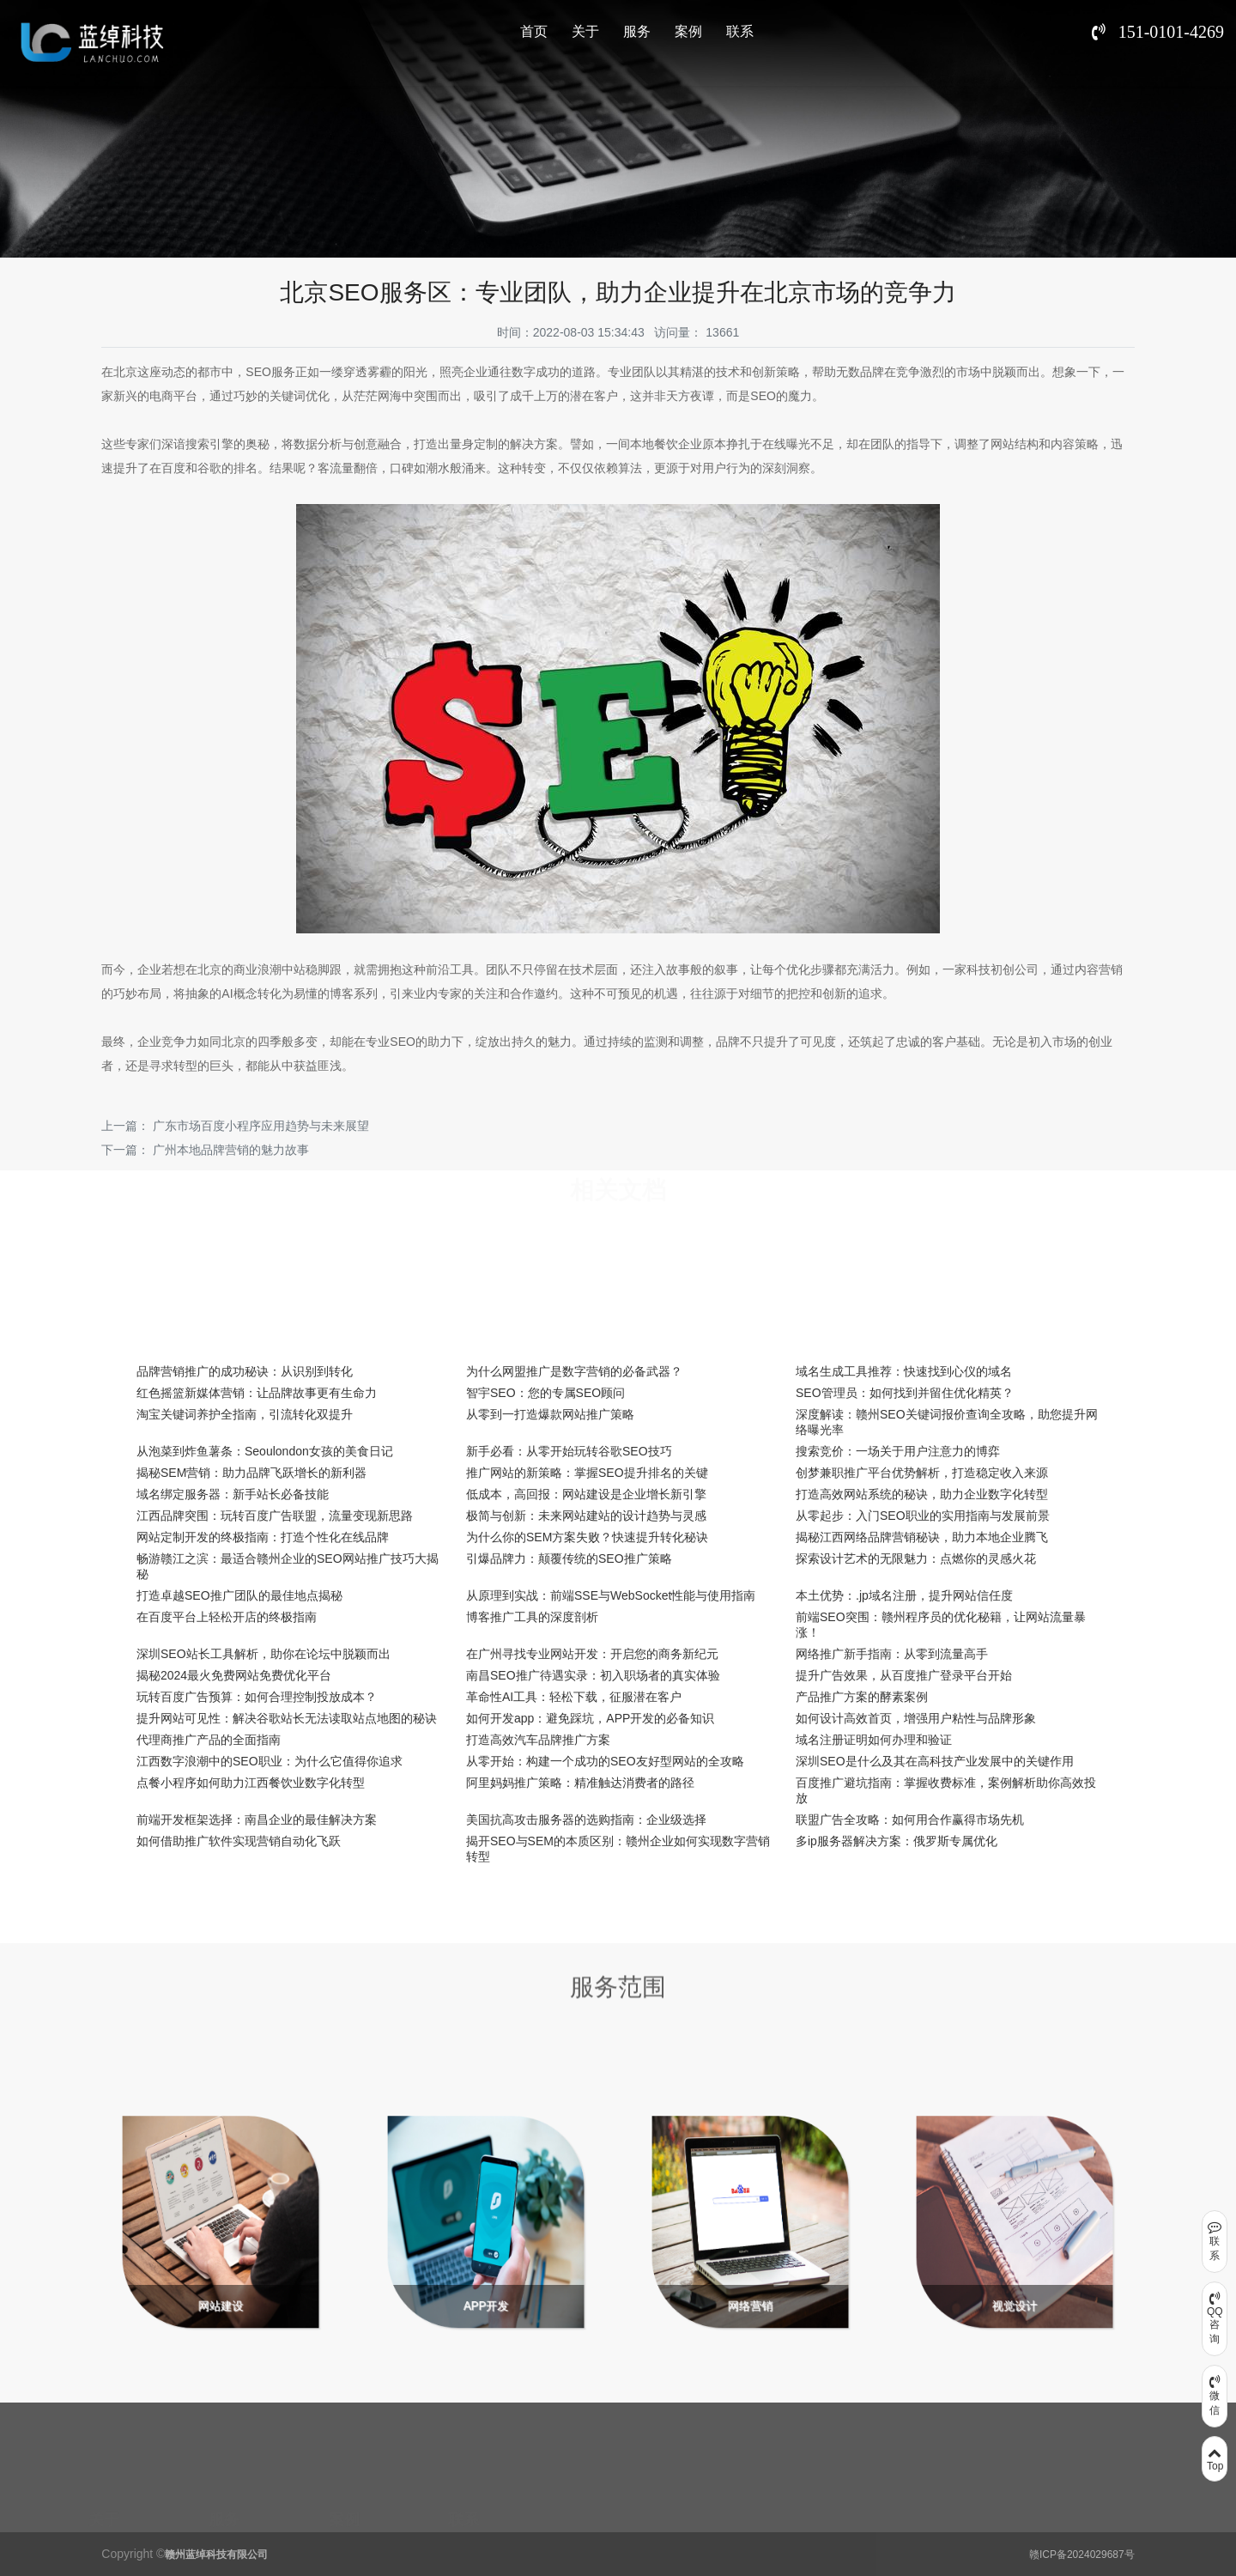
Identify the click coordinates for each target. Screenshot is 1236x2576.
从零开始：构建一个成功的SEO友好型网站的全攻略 (605, 1761)
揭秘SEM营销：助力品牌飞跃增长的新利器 (251, 1472)
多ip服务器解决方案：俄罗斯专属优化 (896, 1841)
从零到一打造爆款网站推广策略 (550, 1414)
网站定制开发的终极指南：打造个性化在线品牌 (262, 1537)
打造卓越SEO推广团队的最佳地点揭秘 (239, 1595)
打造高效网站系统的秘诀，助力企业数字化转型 (922, 1494)
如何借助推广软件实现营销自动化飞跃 (238, 1841)
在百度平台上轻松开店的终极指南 (226, 1617)
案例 (688, 31)
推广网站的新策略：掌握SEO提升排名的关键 (587, 1472)
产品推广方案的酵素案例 (862, 1697)
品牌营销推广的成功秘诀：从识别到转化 (244, 1371)
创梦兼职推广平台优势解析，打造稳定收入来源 (922, 1472)
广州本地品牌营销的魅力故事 (231, 1150)
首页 (534, 31)
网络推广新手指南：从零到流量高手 (892, 1654)
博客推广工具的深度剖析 (532, 1617)
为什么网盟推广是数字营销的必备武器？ (574, 1371)
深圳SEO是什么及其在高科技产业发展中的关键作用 (935, 1761)
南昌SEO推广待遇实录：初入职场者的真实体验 (593, 1675)
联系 (740, 31)
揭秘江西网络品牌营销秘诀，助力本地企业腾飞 (922, 1537)
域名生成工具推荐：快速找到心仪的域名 (904, 1371)
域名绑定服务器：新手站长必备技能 (232, 1494)
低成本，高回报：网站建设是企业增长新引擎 (586, 1494)
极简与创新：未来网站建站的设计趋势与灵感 (586, 1515)
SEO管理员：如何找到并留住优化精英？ (905, 1393)
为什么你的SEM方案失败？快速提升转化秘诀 (587, 1537)
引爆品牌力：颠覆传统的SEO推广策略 (569, 1558)
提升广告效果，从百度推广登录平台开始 (904, 1675)
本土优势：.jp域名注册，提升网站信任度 (904, 1595)
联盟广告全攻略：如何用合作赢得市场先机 (910, 1819)
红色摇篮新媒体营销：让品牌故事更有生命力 (256, 1393)
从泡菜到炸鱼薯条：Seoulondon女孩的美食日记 (264, 1451)
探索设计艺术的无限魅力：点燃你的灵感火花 (916, 1558)
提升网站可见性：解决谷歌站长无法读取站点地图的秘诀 (286, 1718)
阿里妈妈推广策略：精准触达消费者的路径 (580, 1782)
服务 (637, 31)
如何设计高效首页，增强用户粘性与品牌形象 (916, 1718)
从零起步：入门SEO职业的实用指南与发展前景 (923, 1515)
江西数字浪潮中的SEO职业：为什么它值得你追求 (269, 1761)
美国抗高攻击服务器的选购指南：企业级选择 (586, 1819)
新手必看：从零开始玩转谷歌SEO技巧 (569, 1451)
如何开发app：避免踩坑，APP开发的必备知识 (590, 1718)
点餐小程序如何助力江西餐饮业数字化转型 (250, 1782)
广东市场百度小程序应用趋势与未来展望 (261, 1126)
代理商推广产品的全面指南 (208, 1740)
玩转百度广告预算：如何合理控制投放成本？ (256, 1697)
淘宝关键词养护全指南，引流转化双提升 (244, 1414)
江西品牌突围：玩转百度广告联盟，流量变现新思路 (274, 1515)
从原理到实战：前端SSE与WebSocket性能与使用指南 (610, 1595)
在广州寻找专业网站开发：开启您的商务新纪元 (592, 1654)
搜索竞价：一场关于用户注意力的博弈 (898, 1451)
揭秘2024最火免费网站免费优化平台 (233, 1675)
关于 (585, 31)
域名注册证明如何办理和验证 (874, 1740)
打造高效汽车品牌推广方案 (538, 1740)
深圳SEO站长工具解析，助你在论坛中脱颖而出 (263, 1654)
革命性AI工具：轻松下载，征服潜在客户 (574, 1697)
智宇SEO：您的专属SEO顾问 (545, 1393)
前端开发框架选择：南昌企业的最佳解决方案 (256, 1819)
